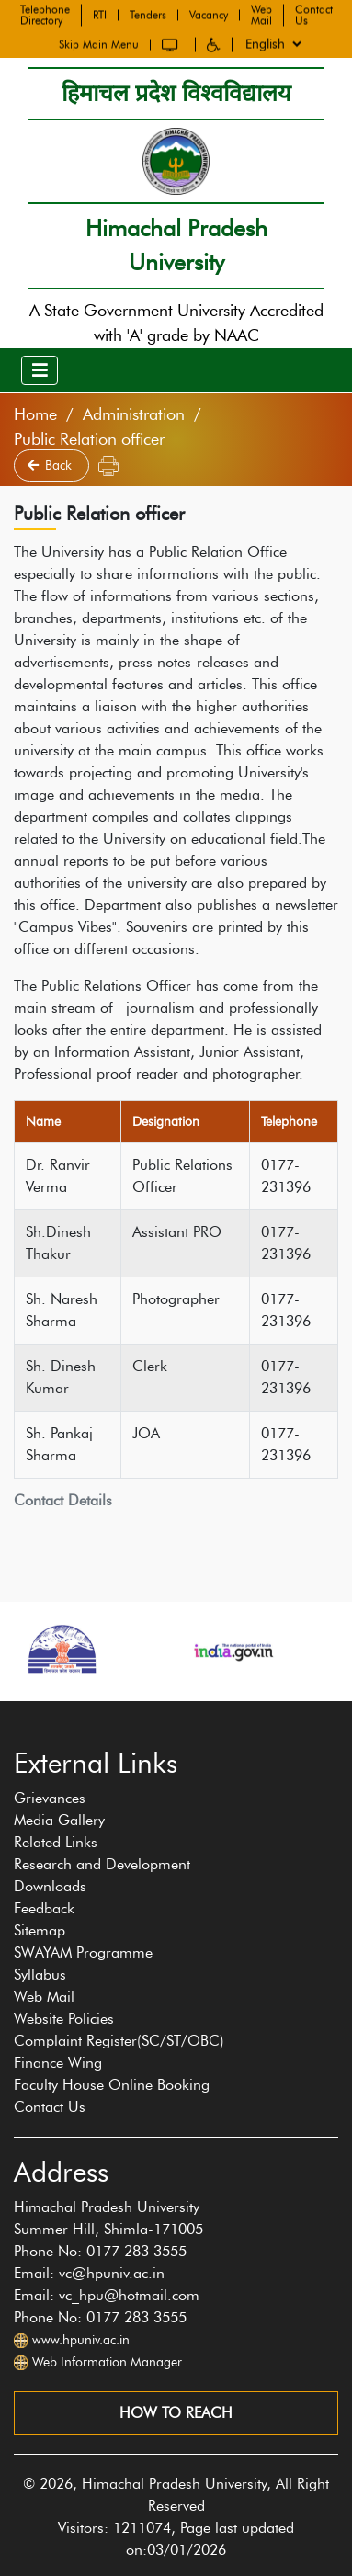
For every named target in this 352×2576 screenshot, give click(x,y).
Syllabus (40, 1974)
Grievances (49, 1798)
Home (35, 414)
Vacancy (208, 13)
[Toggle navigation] (39, 370)
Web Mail (261, 14)
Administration (134, 414)
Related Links (55, 1842)
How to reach (176, 2413)
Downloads (50, 1886)
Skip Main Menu (99, 43)
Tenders (148, 13)
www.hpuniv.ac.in (81, 2340)
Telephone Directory (45, 14)
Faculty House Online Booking (112, 2085)
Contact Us (314, 14)
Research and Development (102, 1864)
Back (51, 465)
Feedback (44, 1908)
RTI (100, 13)
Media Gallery (59, 1820)
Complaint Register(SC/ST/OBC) (119, 2040)
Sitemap (39, 1930)
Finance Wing (58, 2062)
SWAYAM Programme (83, 1952)
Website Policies (64, 2018)
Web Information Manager (107, 2362)
